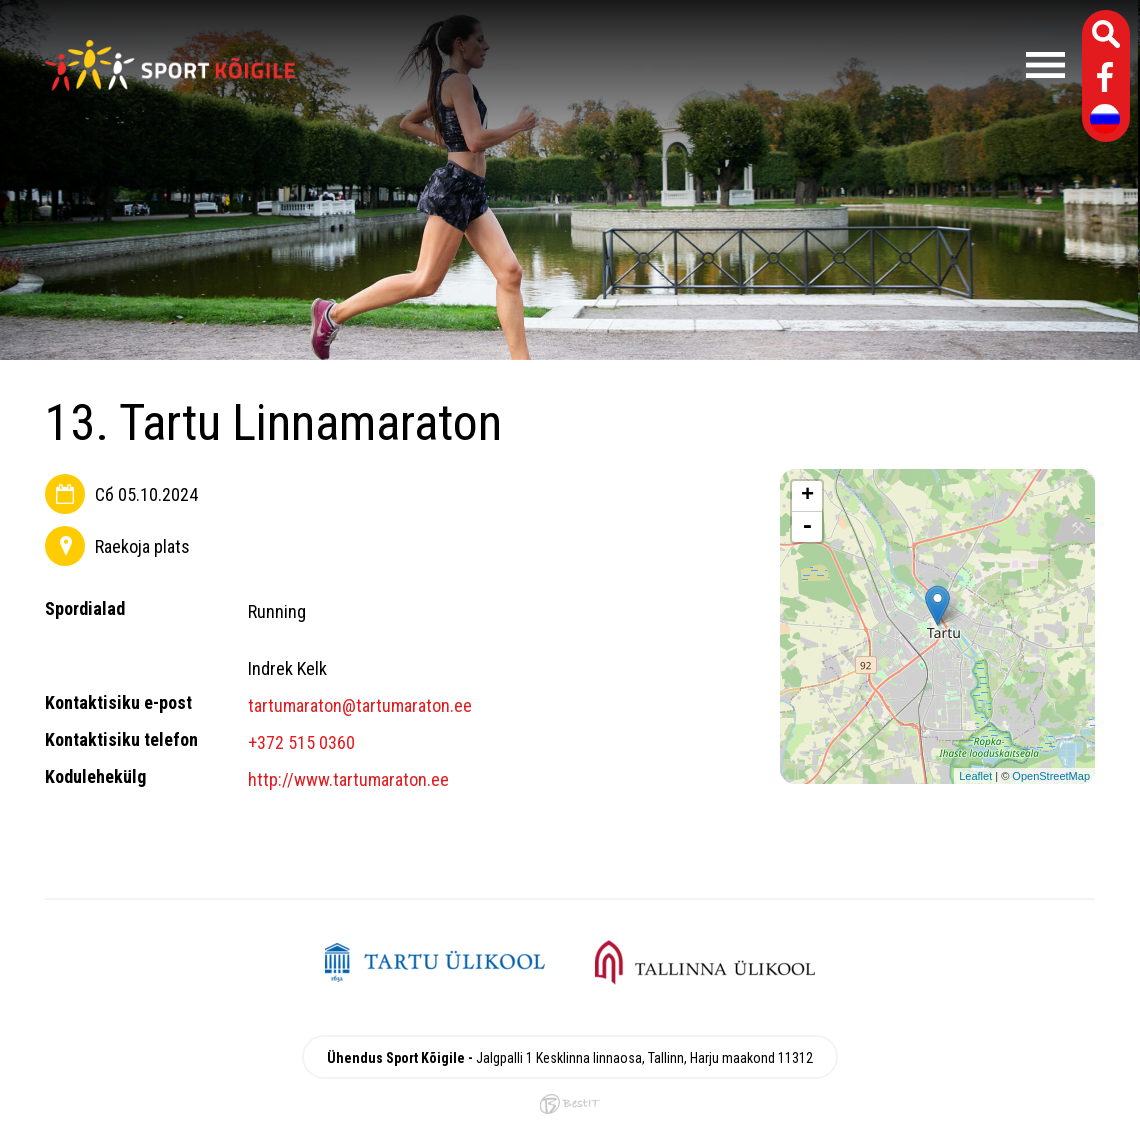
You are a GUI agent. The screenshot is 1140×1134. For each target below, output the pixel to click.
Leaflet (975, 776)
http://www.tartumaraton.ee (348, 779)
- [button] (807, 527)
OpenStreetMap (1051, 776)
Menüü (690, 65)
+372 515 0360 (301, 742)
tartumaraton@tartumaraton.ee (360, 705)
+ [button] (807, 496)
